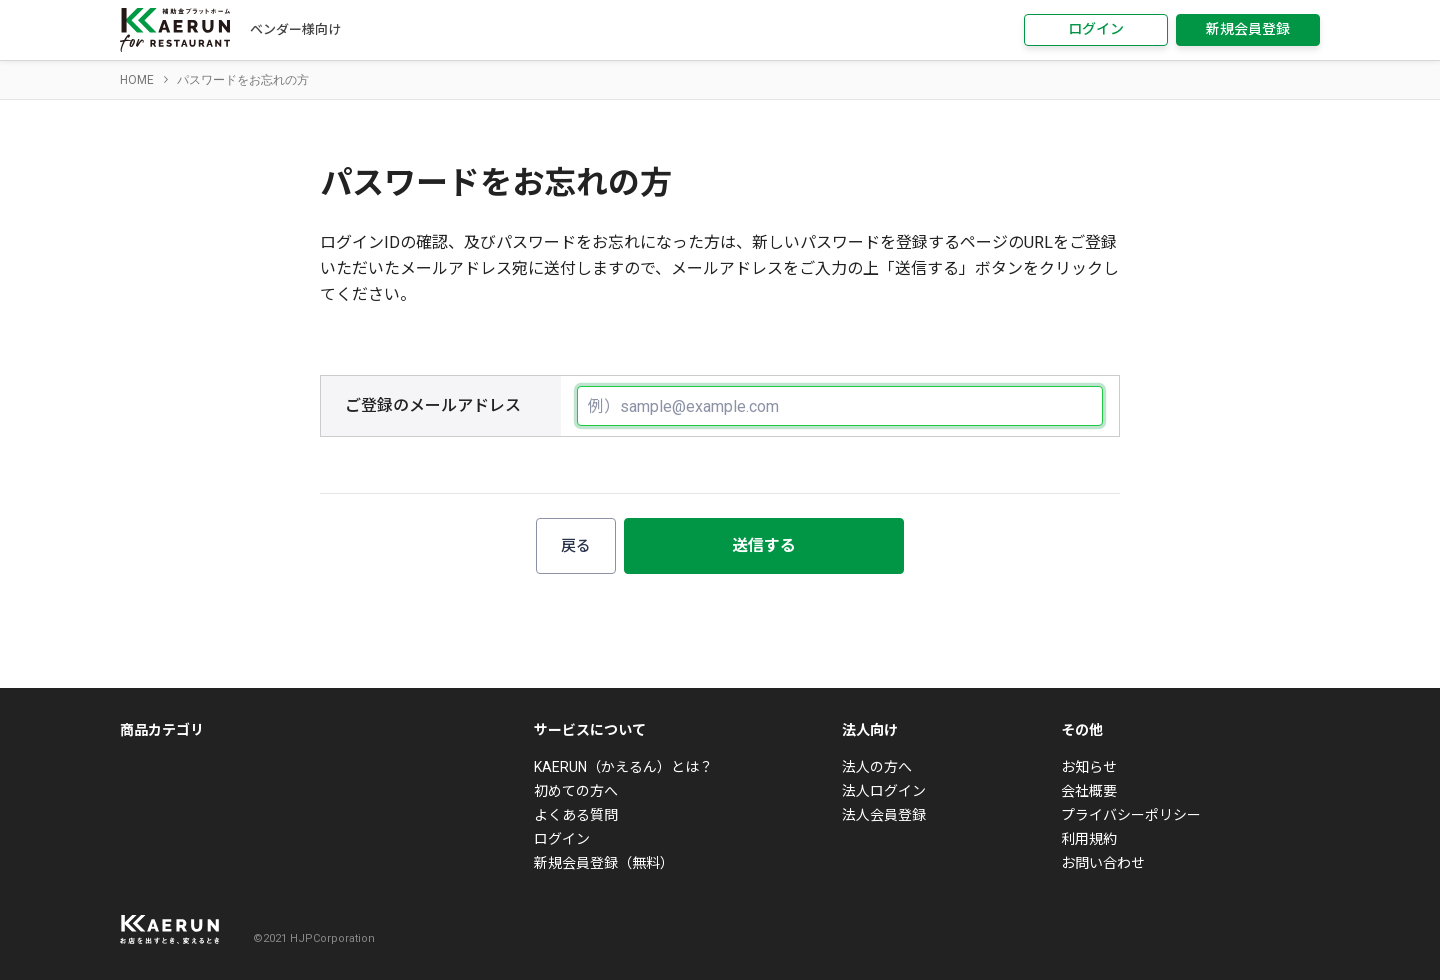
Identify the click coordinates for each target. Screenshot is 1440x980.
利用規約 (1089, 839)
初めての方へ (576, 791)
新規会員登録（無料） (604, 863)
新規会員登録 (1248, 29)
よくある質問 (576, 815)
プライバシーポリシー (1131, 815)
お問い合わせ (1103, 863)
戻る (576, 546)
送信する (764, 545)
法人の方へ (877, 767)
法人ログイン (884, 791)
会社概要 (1089, 791)
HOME (137, 80)
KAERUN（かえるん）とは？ (623, 767)
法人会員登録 (884, 815)
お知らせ (1089, 767)
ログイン (1096, 29)
